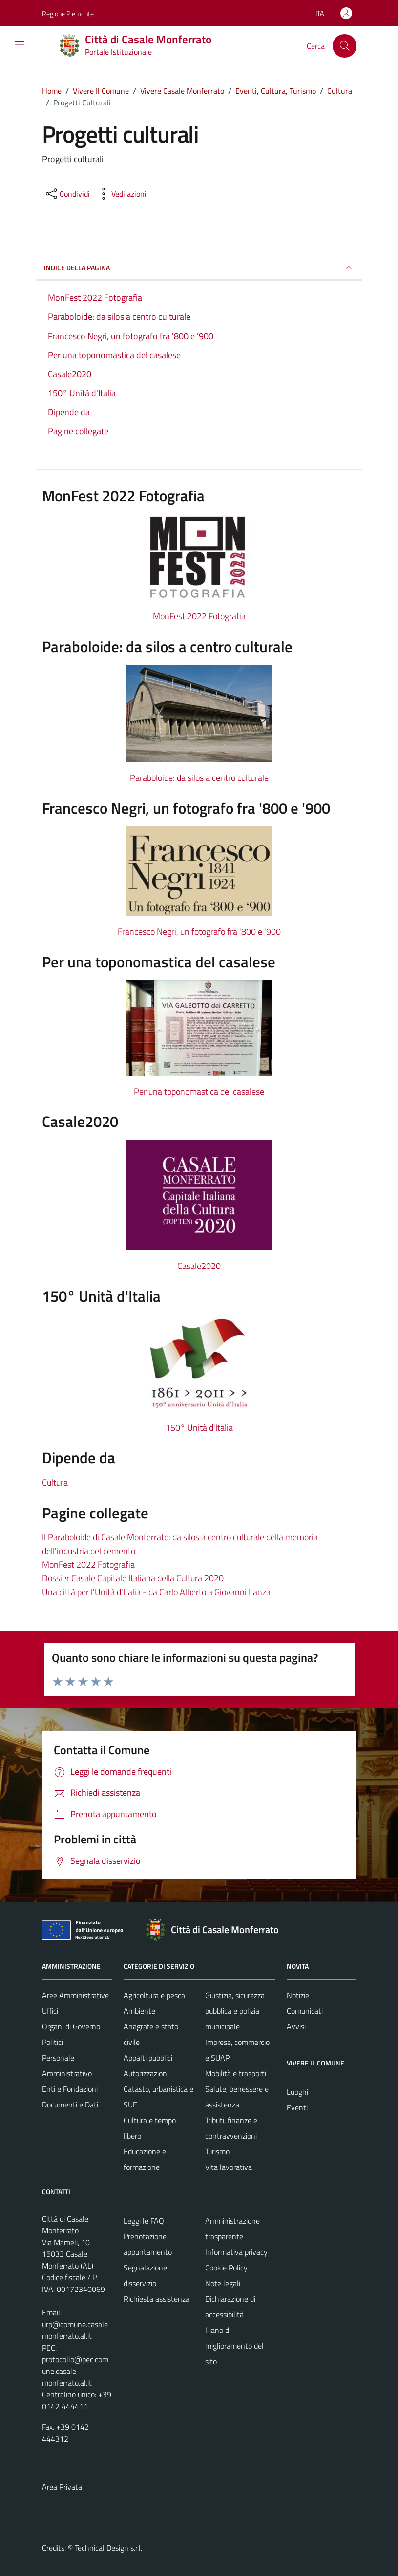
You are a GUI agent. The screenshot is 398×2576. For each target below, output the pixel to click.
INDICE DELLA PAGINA (199, 268)
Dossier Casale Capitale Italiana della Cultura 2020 (133, 1578)
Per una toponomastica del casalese (199, 1091)
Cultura (55, 1482)
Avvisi (296, 2026)
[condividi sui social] (67, 194)
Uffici (50, 2011)
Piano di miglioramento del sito (234, 2345)
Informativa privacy (236, 2252)
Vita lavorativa (228, 2167)
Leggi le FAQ (144, 2221)
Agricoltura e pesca (154, 1995)
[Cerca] (344, 46)
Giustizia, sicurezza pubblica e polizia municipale (235, 2010)
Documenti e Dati (70, 2104)
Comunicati (305, 2011)
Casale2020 (199, 1265)
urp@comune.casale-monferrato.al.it (76, 2330)
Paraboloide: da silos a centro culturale (199, 777)
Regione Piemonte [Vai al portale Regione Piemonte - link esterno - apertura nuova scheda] (68, 13)
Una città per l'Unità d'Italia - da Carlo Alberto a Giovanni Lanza (156, 1591)
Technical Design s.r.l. (108, 2548)
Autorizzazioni (146, 2073)
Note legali (222, 2283)
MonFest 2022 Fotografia (199, 616)
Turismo (217, 2151)
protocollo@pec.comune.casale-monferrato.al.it (75, 2371)
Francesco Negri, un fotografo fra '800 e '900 (199, 931)
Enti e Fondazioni (70, 2089)
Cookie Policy (226, 2267)
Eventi (297, 2107)
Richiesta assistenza (156, 2299)
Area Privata (62, 2487)
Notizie (298, 1995)
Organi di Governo (71, 2026)
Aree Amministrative (75, 1995)
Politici (52, 2042)
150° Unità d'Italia (199, 1427)
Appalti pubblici (148, 2058)
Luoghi (297, 2092)
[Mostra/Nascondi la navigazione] (19, 45)
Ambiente (139, 2011)
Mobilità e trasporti (235, 2073)
